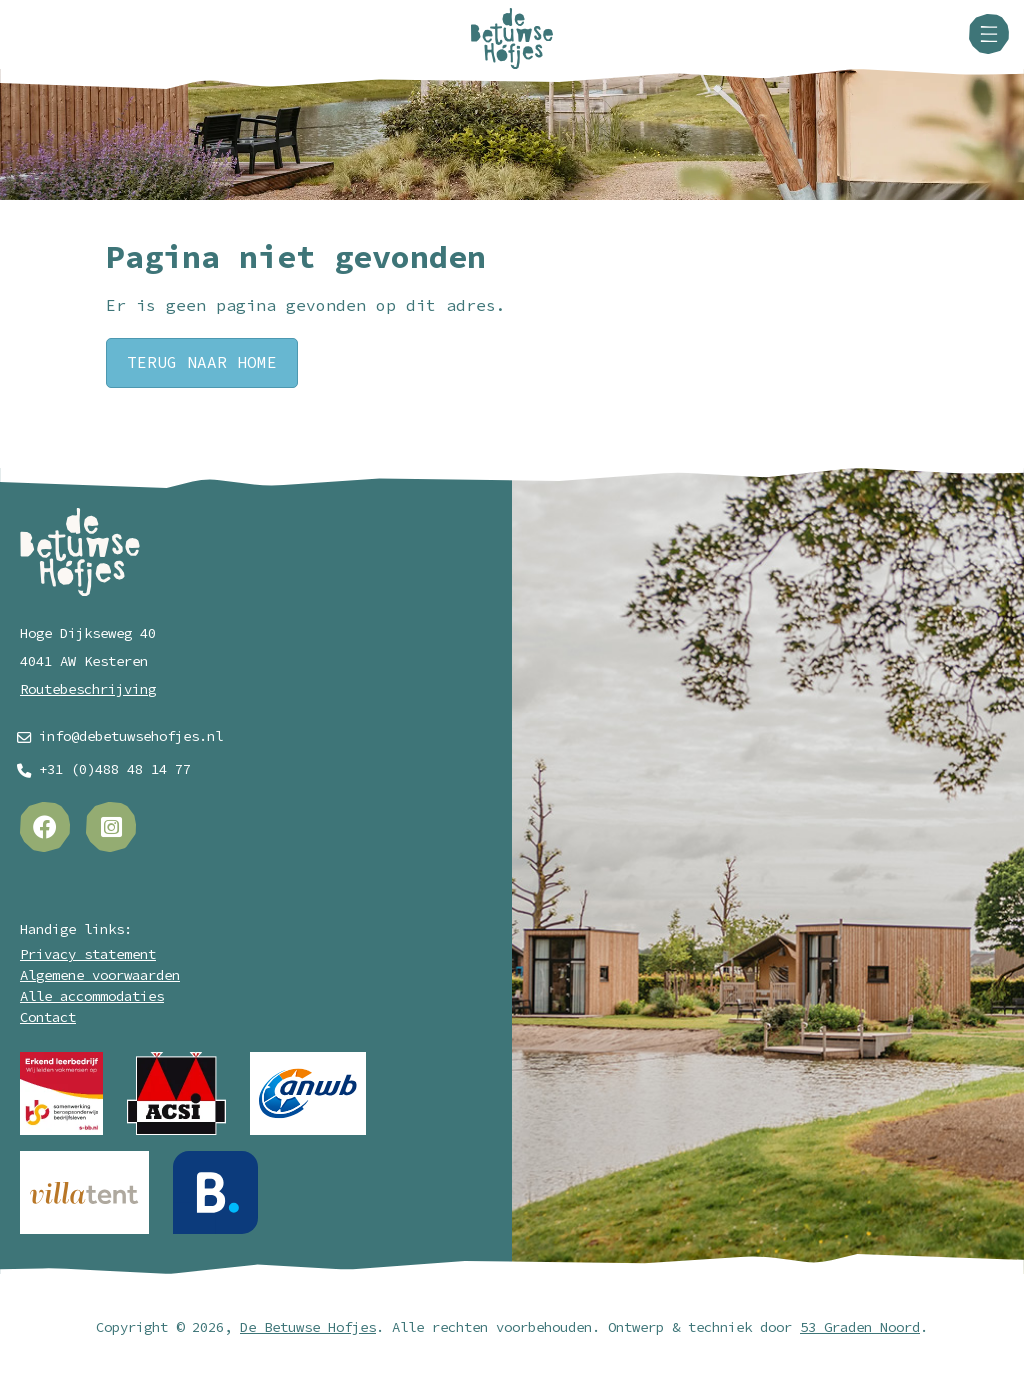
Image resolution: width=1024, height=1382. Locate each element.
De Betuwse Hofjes (308, 1327)
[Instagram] (111, 827)
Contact (48, 1017)
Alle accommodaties (92, 996)
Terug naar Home (202, 363)
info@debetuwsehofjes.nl (131, 736)
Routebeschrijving (88, 689)
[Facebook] (45, 827)
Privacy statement (88, 954)
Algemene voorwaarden (100, 975)
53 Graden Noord (860, 1327)
